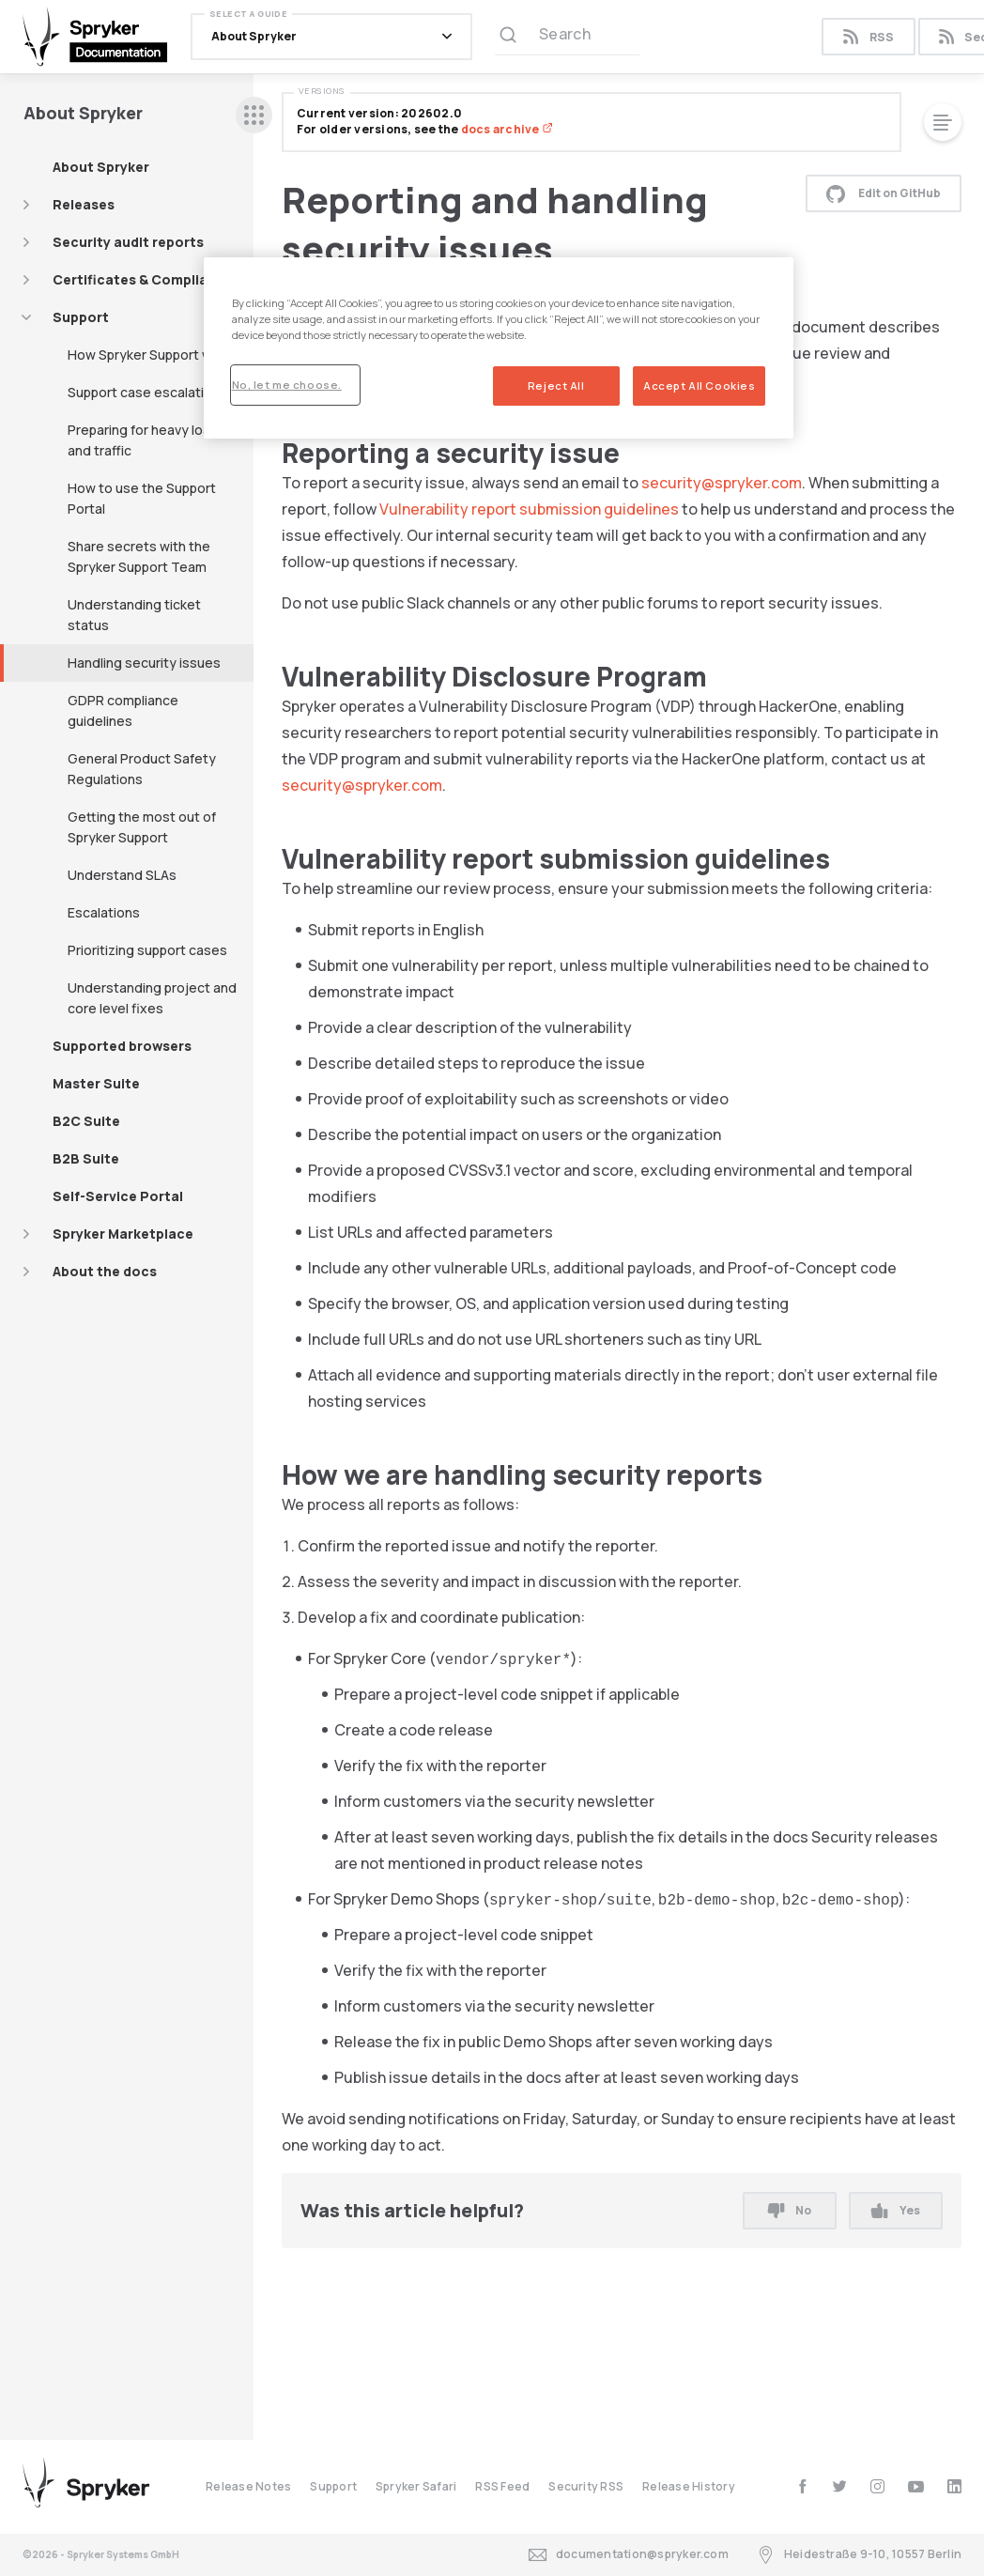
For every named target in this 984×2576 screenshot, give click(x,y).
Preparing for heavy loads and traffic (147, 440)
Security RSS (585, 2486)
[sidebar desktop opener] (254, 115)
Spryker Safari (416, 2486)
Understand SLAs (122, 875)
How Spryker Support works (153, 354)
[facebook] (802, 2486)
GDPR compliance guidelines (123, 710)
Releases (84, 204)
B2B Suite (86, 1158)
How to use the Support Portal (142, 498)
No (789, 2210)
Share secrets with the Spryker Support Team (139, 556)
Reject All (556, 385)
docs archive (507, 129)
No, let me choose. (287, 385)
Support (81, 317)
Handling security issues (144, 662)
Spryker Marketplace (123, 1233)
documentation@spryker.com (629, 2555)
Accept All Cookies (699, 385)
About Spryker (101, 167)
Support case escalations (147, 392)
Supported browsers (122, 1046)
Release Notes (248, 2486)
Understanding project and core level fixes (152, 998)
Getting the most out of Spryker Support (142, 827)
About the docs (105, 1271)
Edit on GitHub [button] (883, 193)
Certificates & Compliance (143, 279)
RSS (868, 37)
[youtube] (916, 2486)
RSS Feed (502, 2486)
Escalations (104, 912)
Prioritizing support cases (147, 950)
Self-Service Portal (118, 1196)
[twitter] (840, 2486)
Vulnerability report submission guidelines (529, 509)
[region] (499, 348)
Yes (895, 2210)
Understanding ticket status (134, 614)
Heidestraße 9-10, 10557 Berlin (859, 2555)
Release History (688, 2486)
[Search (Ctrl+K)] (567, 36)
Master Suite (96, 1083)
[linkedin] (954, 2486)
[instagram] (877, 2486)
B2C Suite (86, 1121)
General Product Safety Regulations (142, 768)
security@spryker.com (721, 482)
